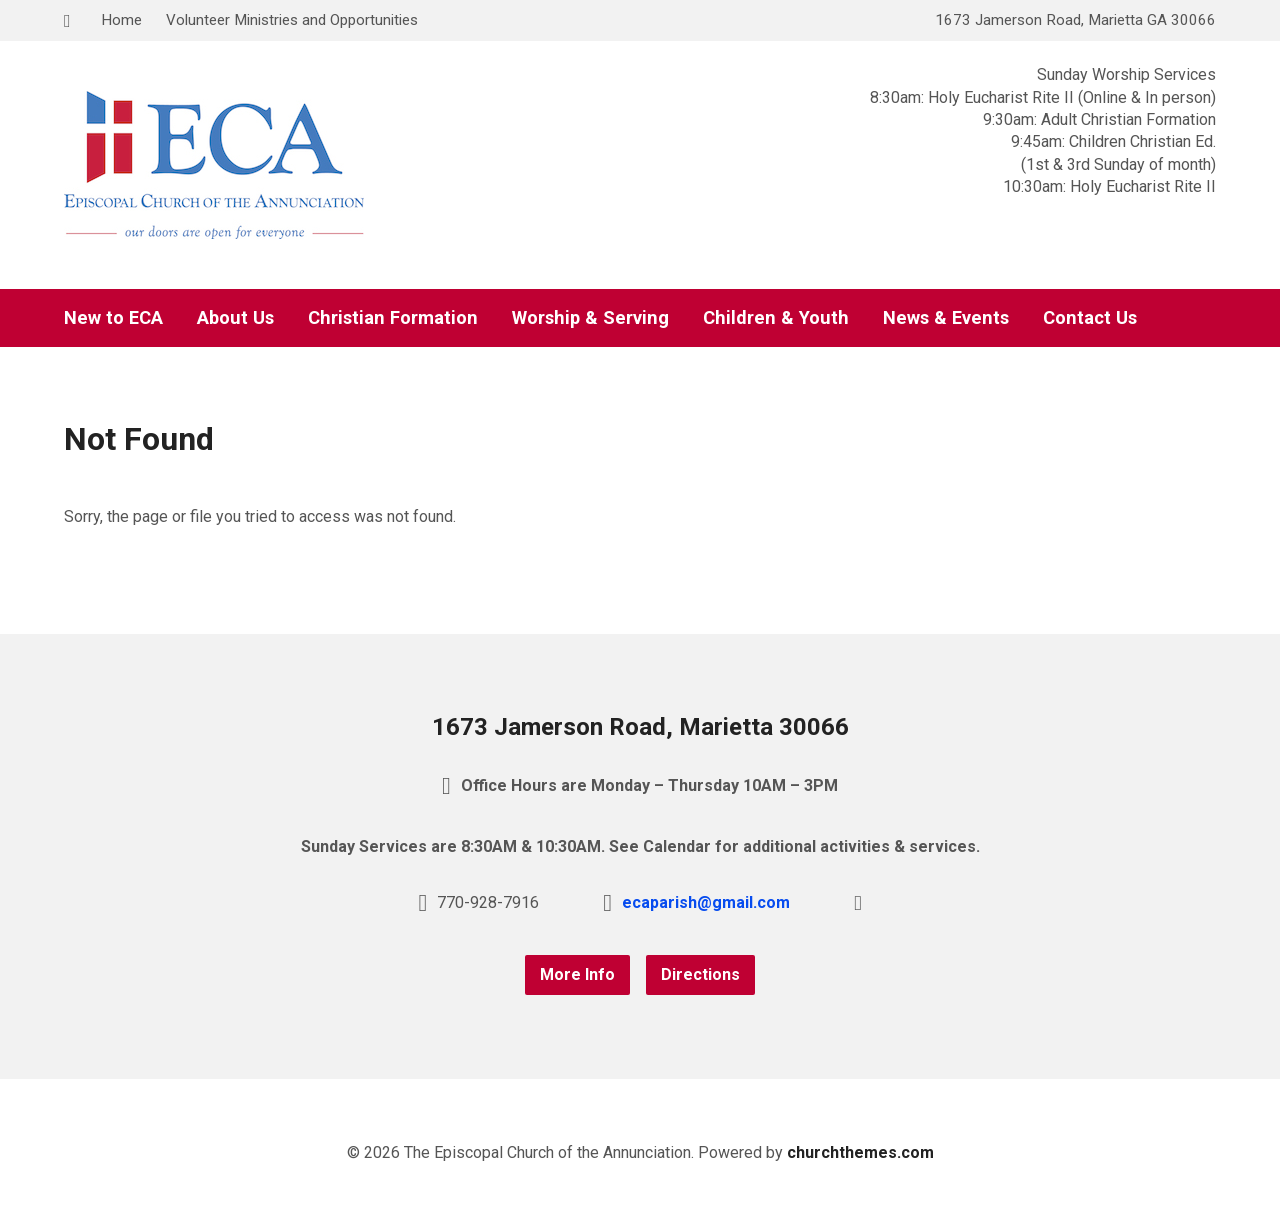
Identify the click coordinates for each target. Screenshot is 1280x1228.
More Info (577, 974)
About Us (235, 318)
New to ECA (113, 318)
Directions (700, 974)
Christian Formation (393, 318)
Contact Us (1090, 318)
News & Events (946, 318)
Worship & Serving (590, 318)
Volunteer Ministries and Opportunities (292, 20)
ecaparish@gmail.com (706, 902)
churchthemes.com (860, 1152)
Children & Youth (776, 318)
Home (121, 20)
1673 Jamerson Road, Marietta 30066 (640, 727)
